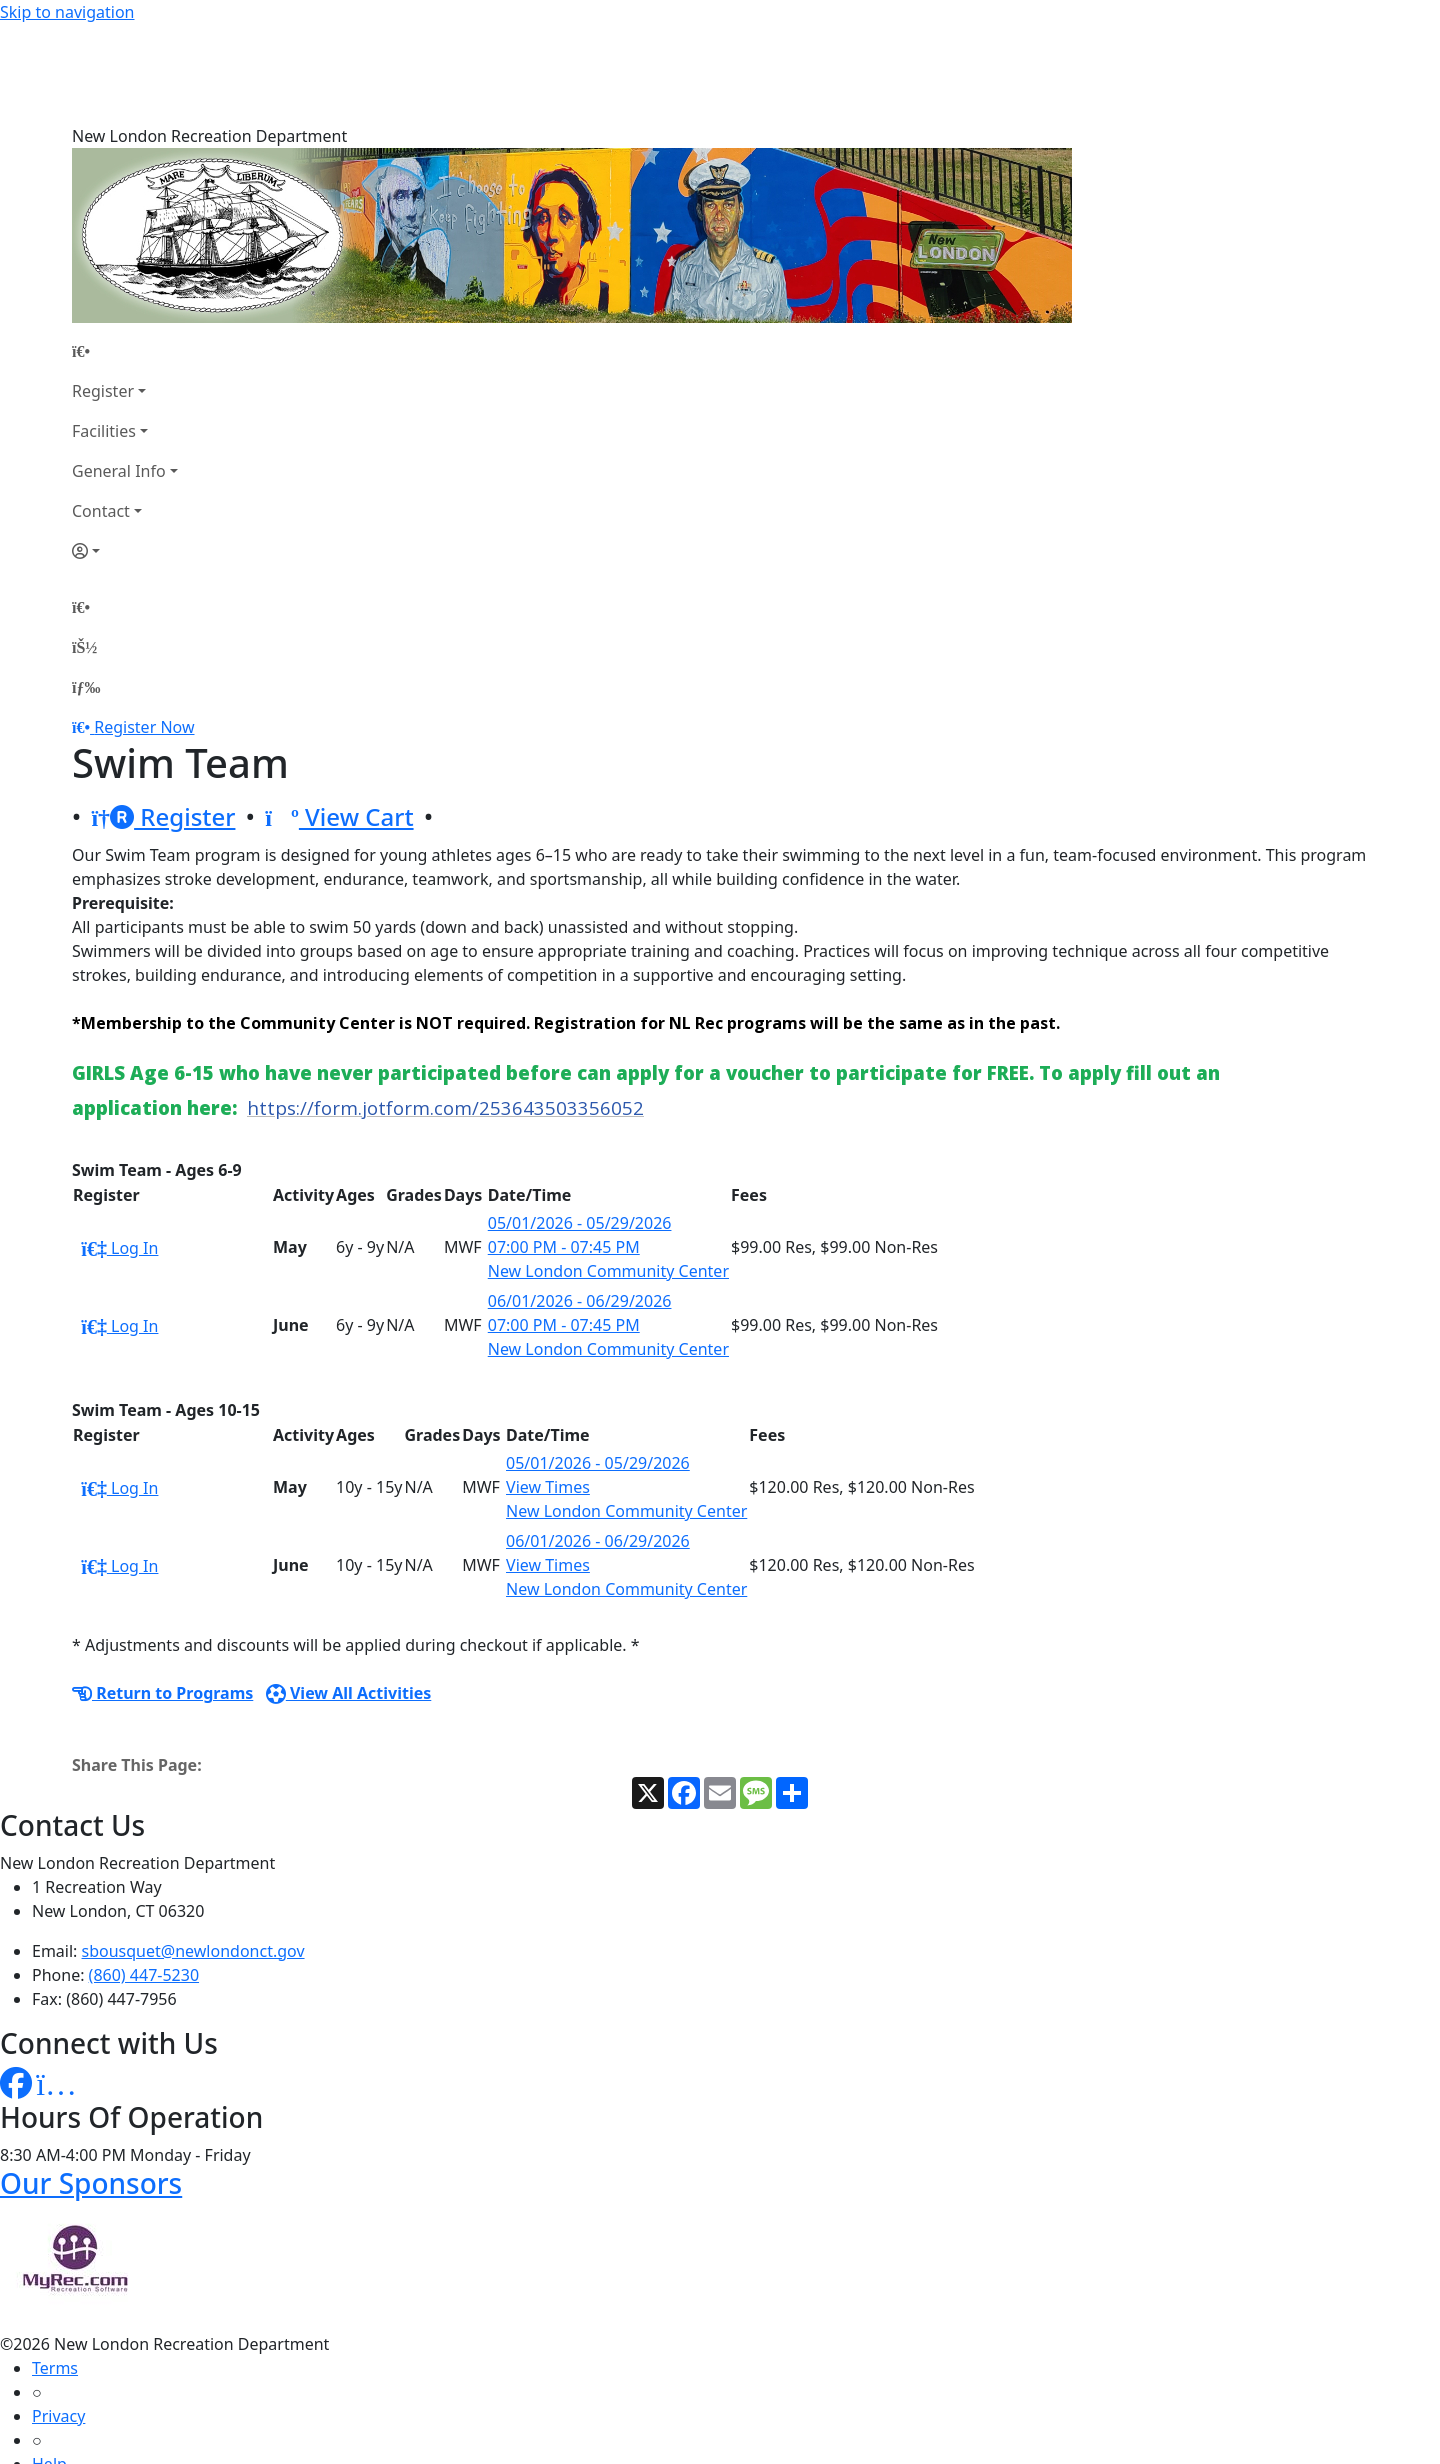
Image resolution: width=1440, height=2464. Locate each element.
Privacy (58, 2316)
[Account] (125, 451)
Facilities (104, 331)
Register (103, 291)
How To (59, 2412)
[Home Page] (125, 251)
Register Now (144, 627)
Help (49, 2364)
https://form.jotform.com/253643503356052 (445, 1007)
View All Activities (349, 1593)
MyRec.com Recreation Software (212, 2452)
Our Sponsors (91, 2083)
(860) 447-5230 (144, 1875)
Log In (119, 1148)
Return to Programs (162, 1593)
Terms (55, 2268)
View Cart (339, 716)
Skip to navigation (67, 12)
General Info (119, 371)
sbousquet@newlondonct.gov (193, 1851)
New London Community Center (608, 1171)
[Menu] (86, 587)
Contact (101, 411)
